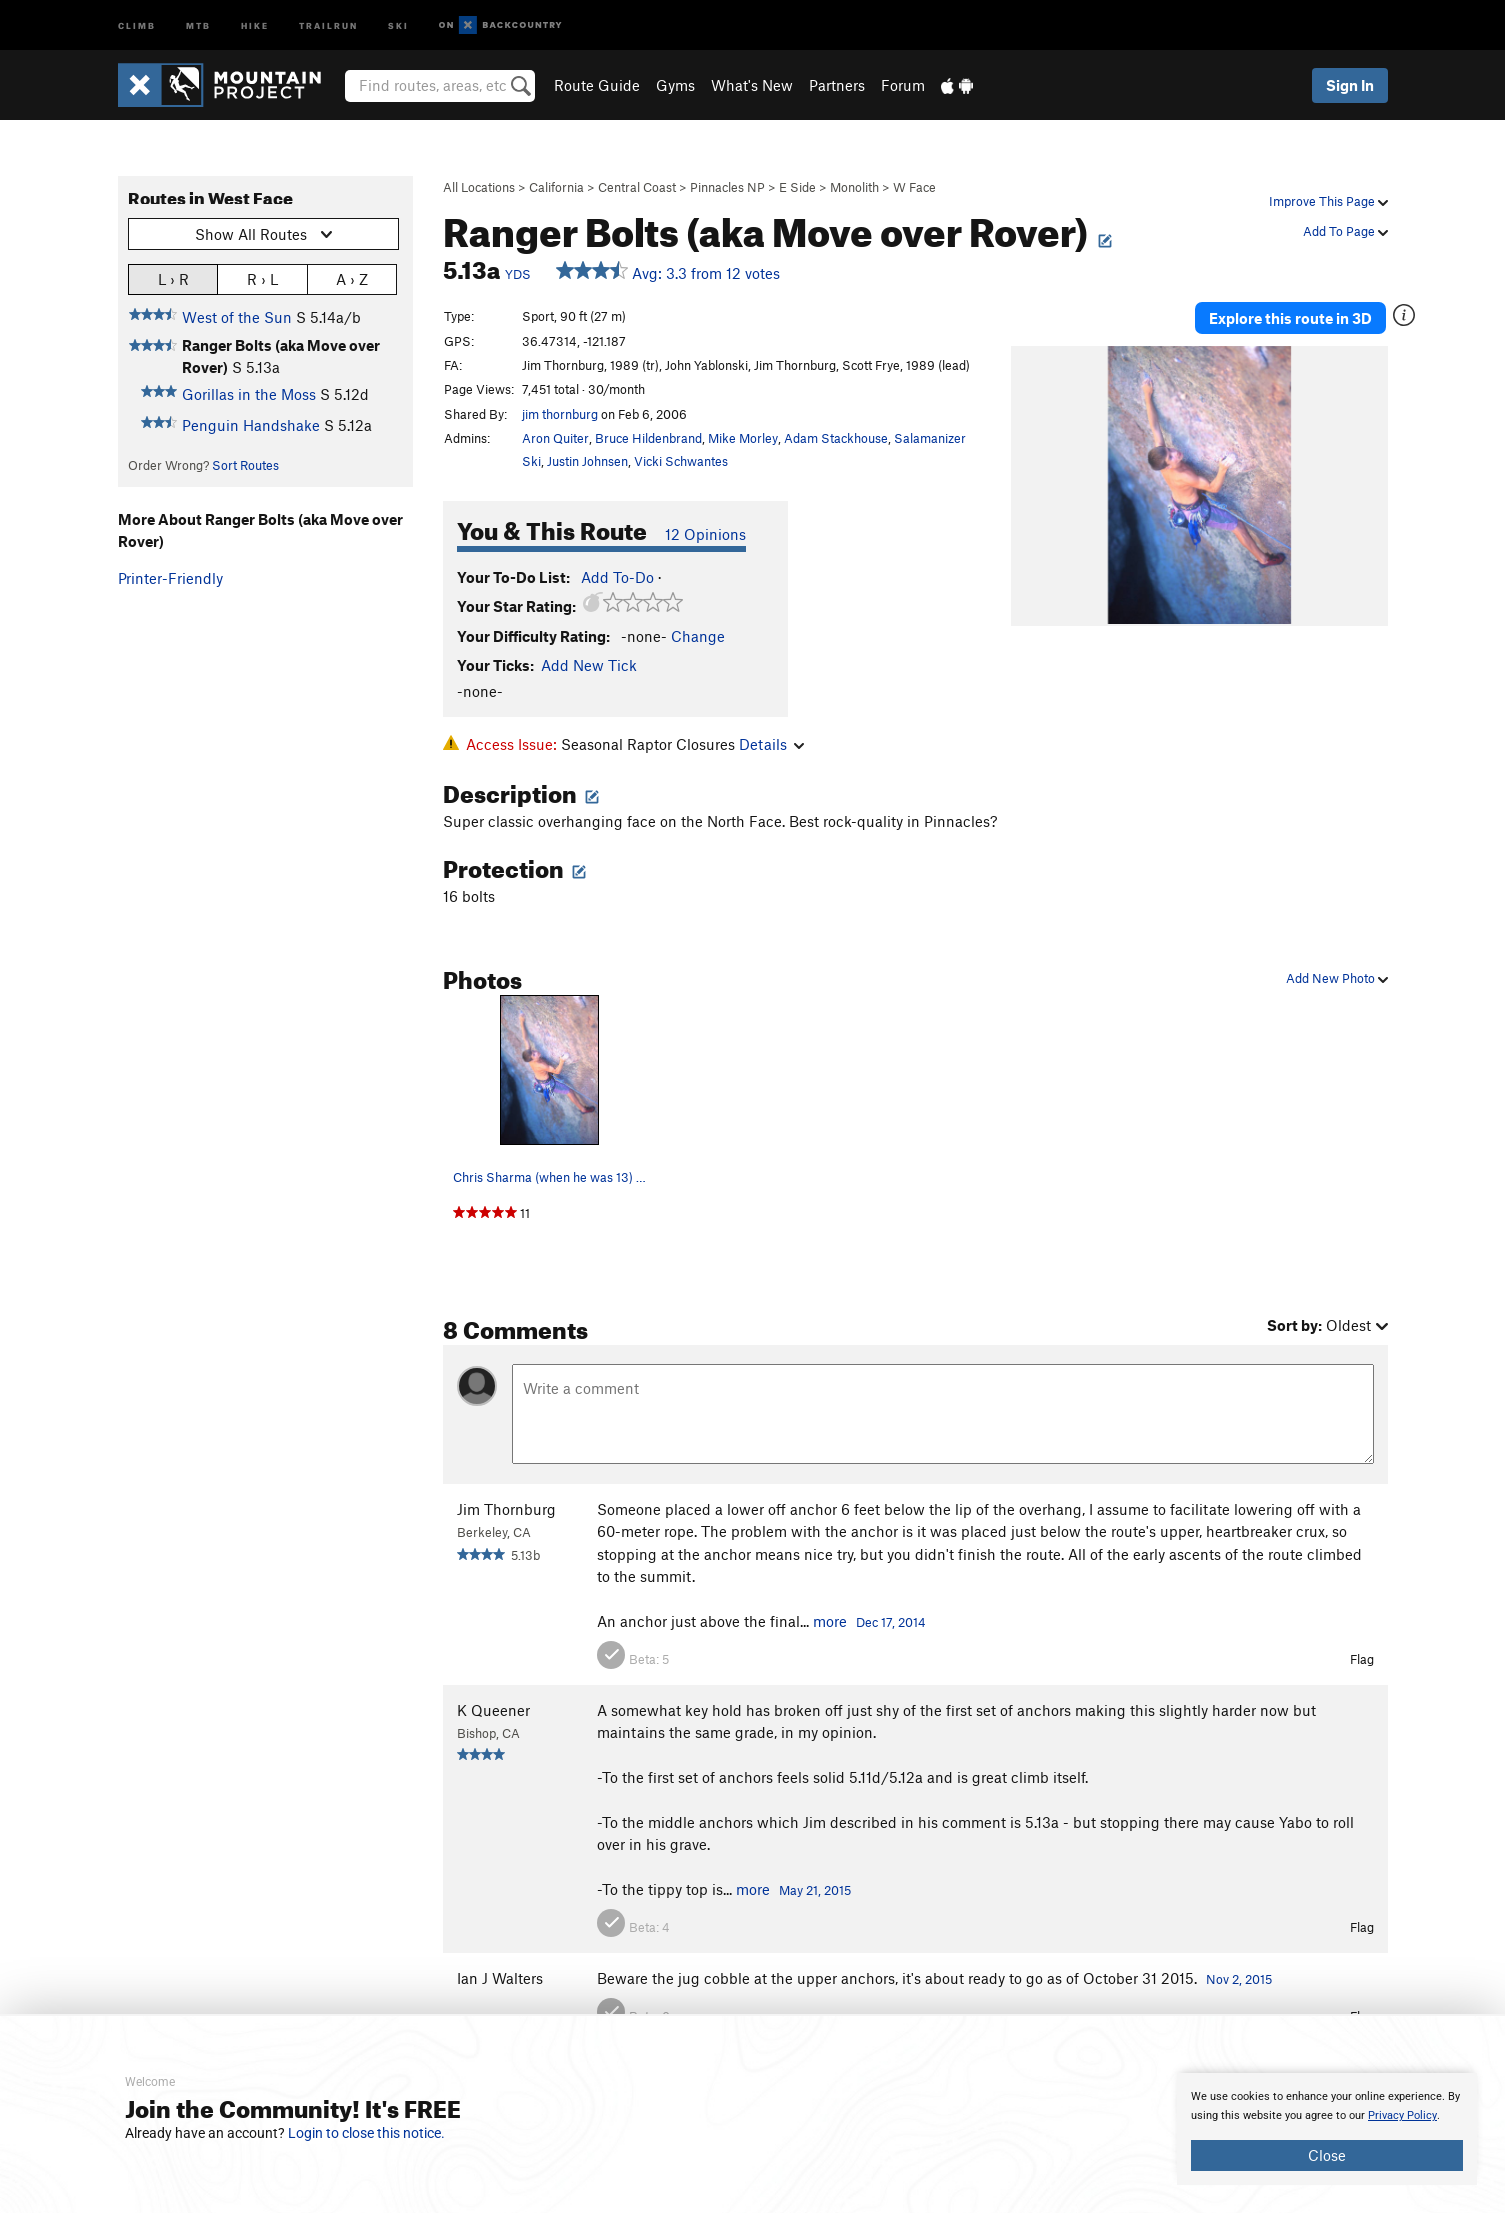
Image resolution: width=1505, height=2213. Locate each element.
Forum (903, 85)
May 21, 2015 (815, 1890)
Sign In (1350, 85)
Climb (137, 24)
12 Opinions (705, 534)
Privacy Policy (1402, 2115)
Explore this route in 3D (1291, 318)
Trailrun (328, 24)
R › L (262, 278)
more (830, 1621)
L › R (173, 278)
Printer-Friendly (170, 578)
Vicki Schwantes (681, 461)
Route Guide (597, 85)
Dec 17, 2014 (891, 1622)
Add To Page (1345, 231)
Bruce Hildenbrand (648, 438)
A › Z (352, 278)
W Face (914, 187)
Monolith (854, 187)
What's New (752, 85)
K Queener (493, 1710)
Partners (837, 85)
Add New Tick (589, 665)
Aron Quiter (555, 438)
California (556, 187)
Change (698, 636)
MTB (198, 24)
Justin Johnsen (587, 461)
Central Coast (637, 187)
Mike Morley (743, 438)
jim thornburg (560, 414)
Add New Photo (1337, 978)
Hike (255, 24)
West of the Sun (237, 317)
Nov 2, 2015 (1239, 1979)
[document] (1327, 2129)
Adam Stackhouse (836, 438)
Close (1327, 2155)
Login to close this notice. (366, 2133)
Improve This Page (1328, 201)
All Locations (479, 187)
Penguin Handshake (251, 425)
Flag (1362, 1659)
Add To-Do (617, 577)
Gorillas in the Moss (249, 394)
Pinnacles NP (727, 187)
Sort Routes (245, 465)
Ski (398, 24)
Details (771, 744)
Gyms (675, 85)
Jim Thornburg (506, 1509)
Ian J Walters (500, 1978)
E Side (797, 187)
